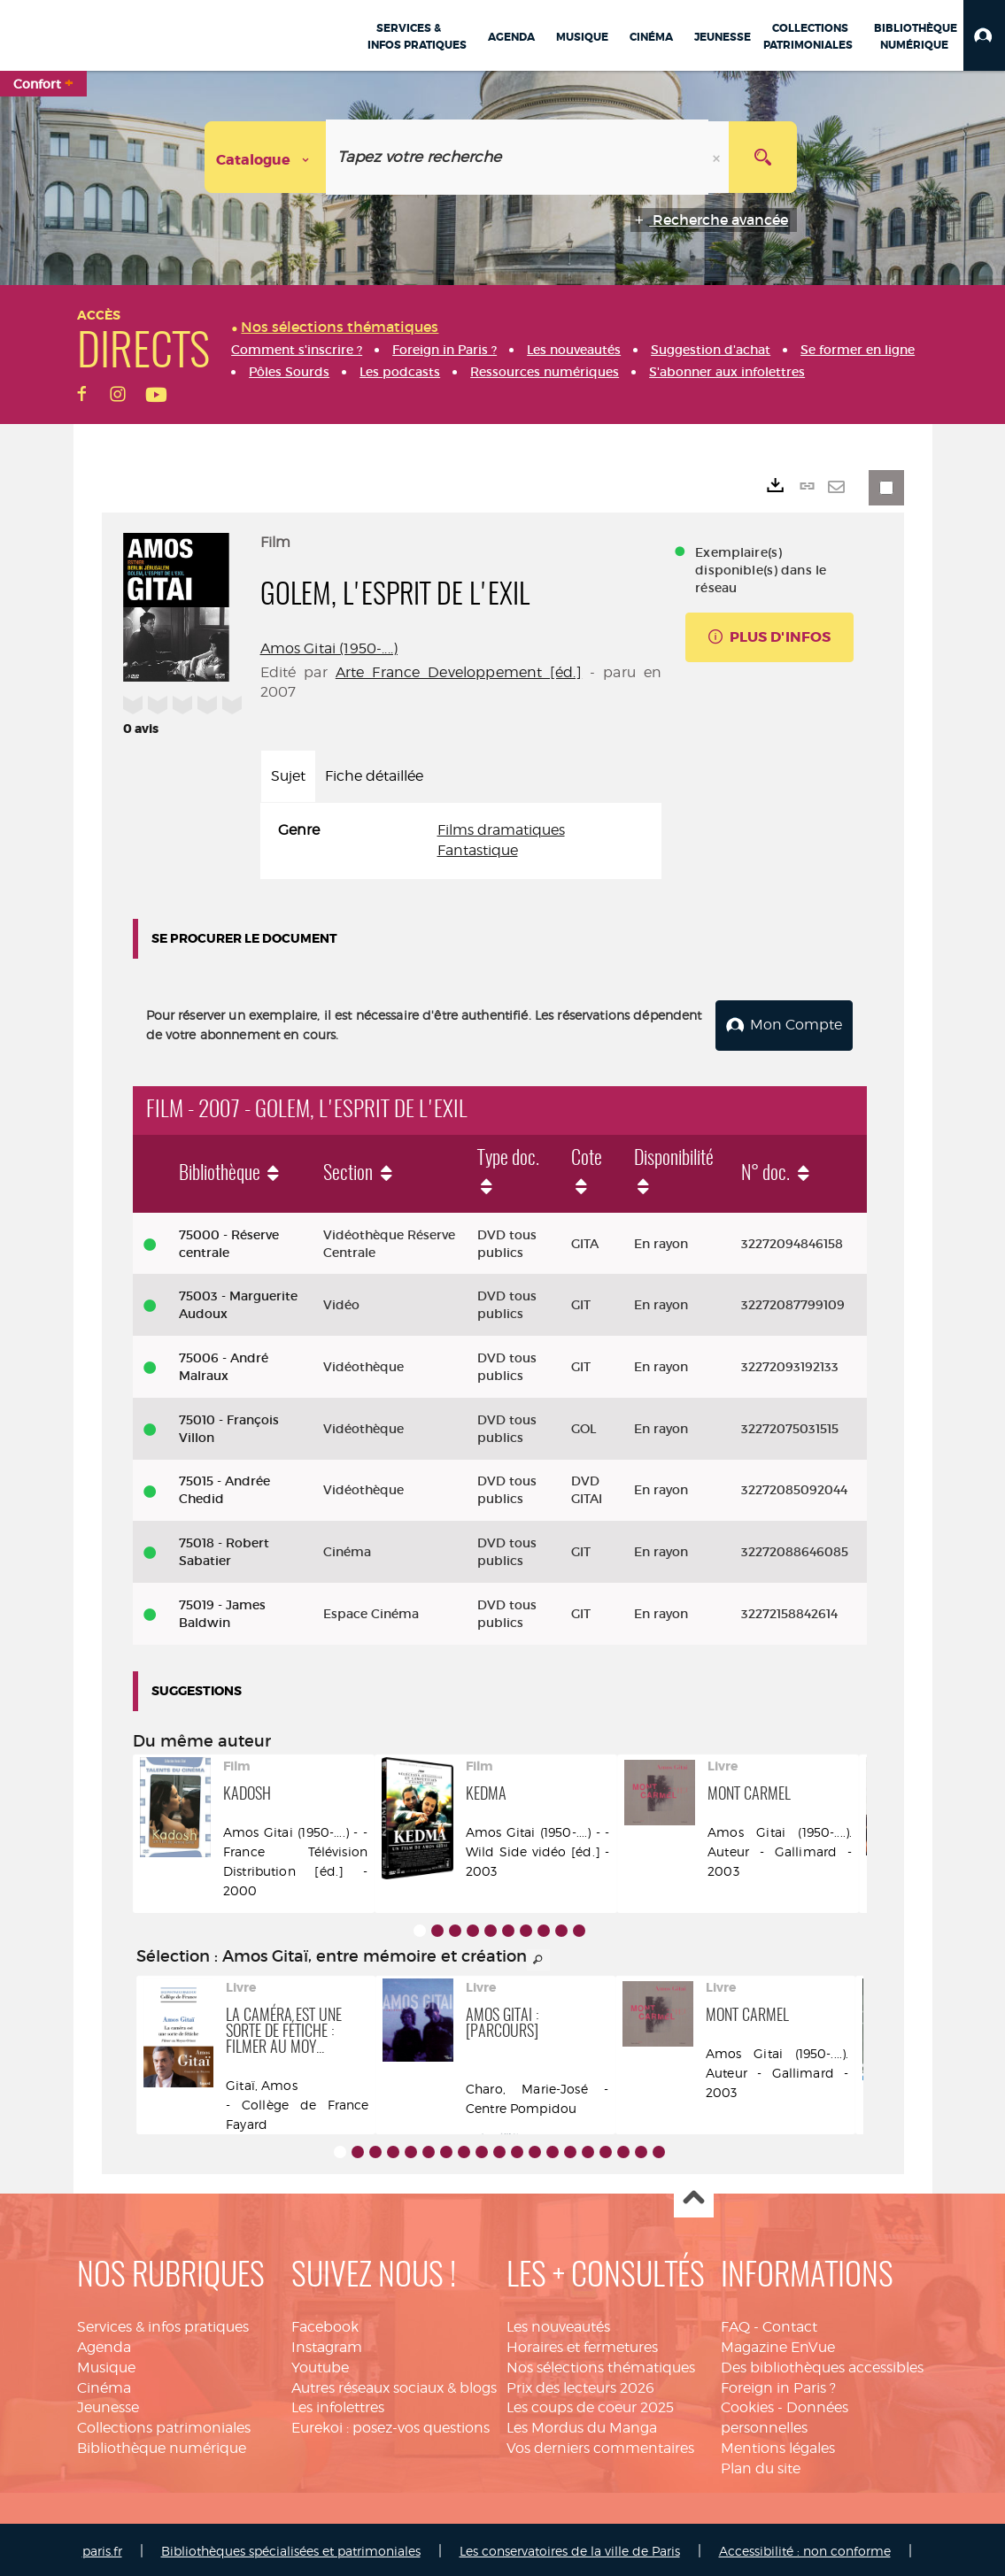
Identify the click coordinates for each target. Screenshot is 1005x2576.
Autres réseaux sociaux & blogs (394, 2384)
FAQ (735, 2323)
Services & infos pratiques (163, 2323)
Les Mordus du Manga (581, 2425)
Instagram (326, 2343)
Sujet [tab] (288, 775)
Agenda (104, 2343)
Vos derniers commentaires (600, 2444)
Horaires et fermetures (582, 2343)
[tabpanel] (461, 841)
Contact (789, 2323)
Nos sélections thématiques (600, 2364)
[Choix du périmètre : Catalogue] (266, 157)
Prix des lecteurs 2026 (580, 2384)
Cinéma (104, 2384)
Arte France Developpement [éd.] (459, 672)
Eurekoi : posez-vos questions (390, 2425)
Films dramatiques (501, 829)
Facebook (325, 2323)
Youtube (320, 2364)
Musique (106, 2364)
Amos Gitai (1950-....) (329, 648)
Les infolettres (337, 2404)
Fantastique (477, 850)
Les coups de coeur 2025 (590, 2404)
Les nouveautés (558, 2323)
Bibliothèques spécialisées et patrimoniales (291, 2547)
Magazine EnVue (778, 2343)
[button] (984, 35)
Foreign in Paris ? (778, 2384)
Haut (694, 2195)
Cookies (747, 2404)
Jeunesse (108, 2404)
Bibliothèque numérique (161, 2444)
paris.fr (102, 2547)
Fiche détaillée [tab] (374, 775)
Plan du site (760, 2464)
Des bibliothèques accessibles (822, 2364)
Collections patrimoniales (164, 2425)
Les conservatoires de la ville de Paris (570, 2547)
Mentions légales (778, 2444)
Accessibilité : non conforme (805, 2547)
